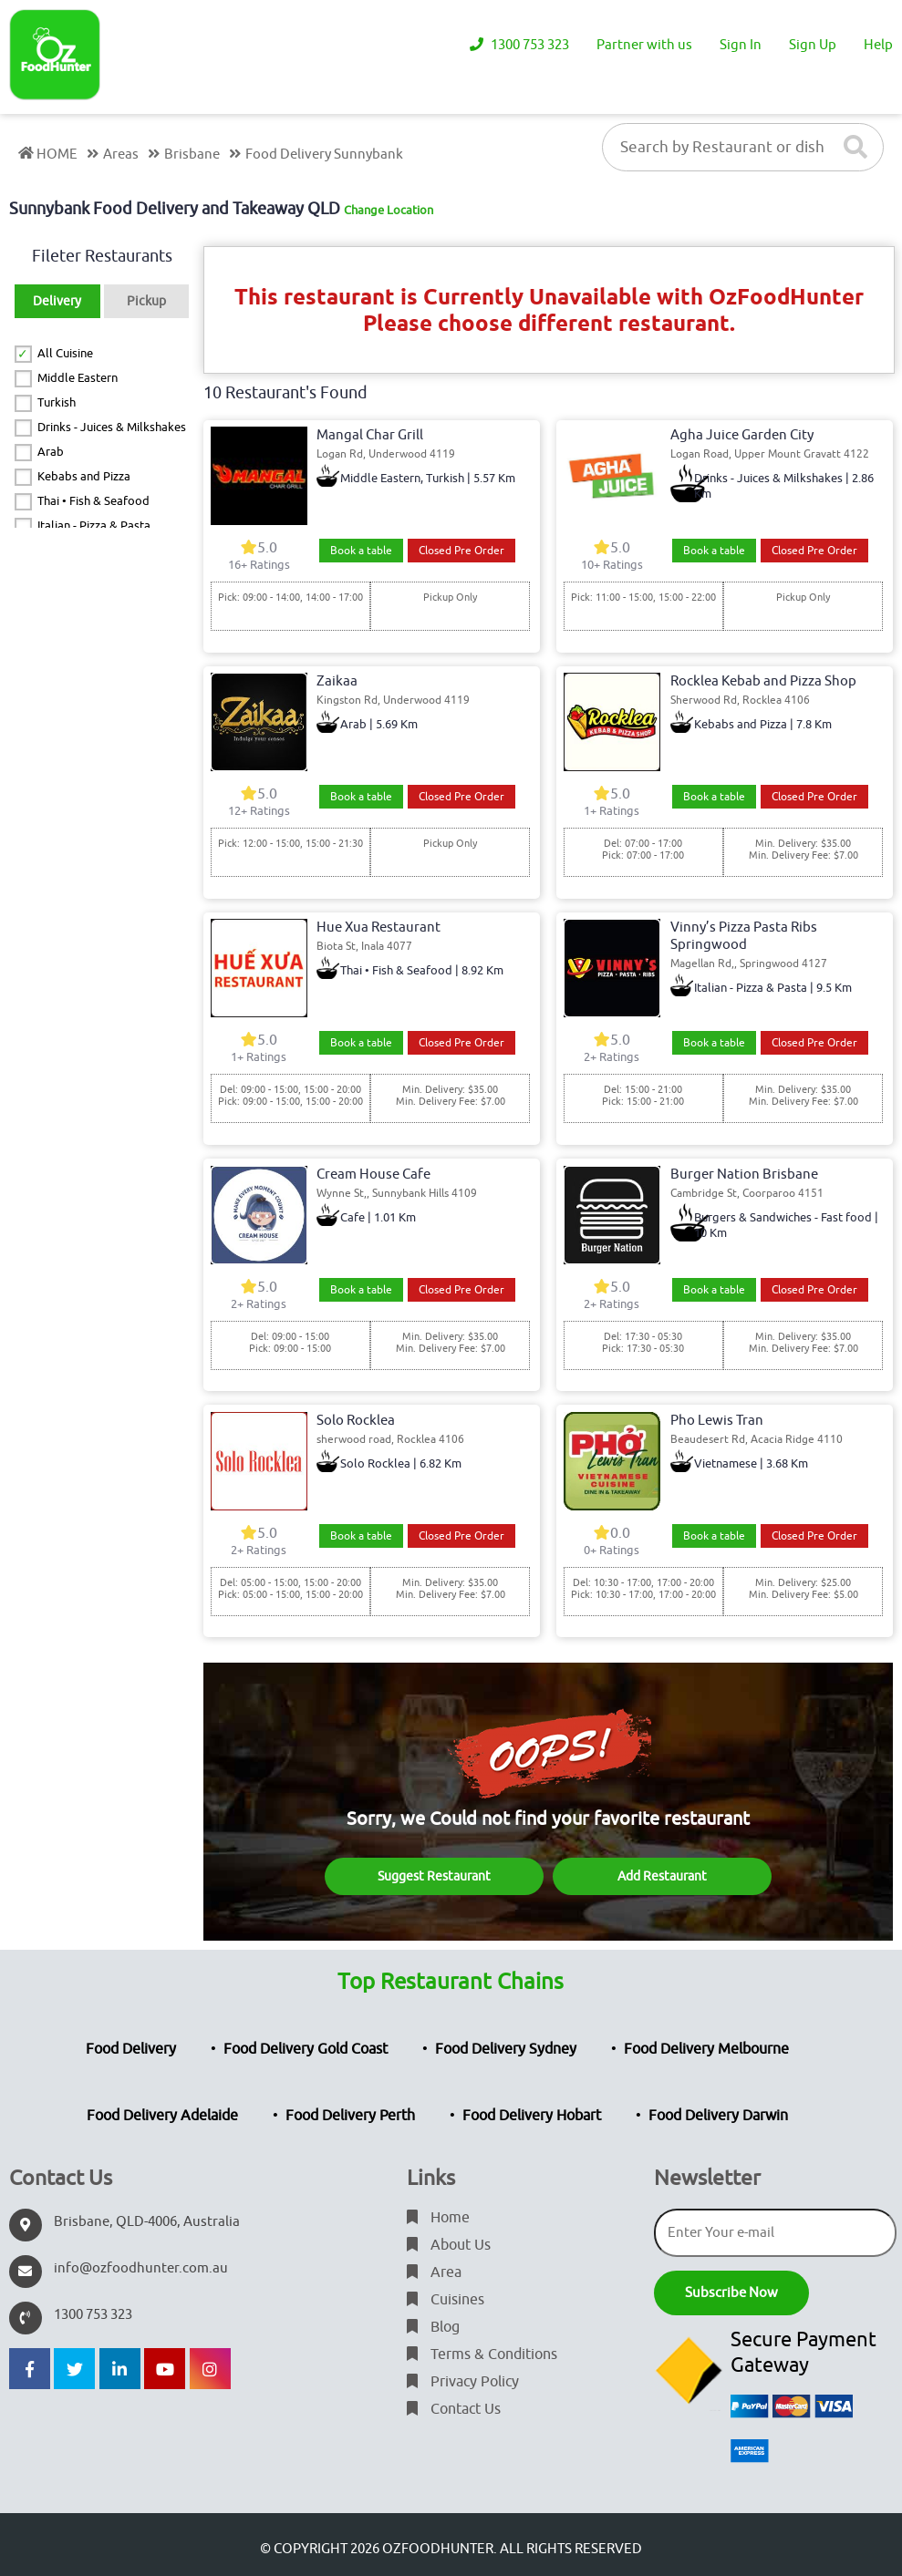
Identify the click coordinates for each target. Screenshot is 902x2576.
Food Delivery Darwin (718, 2116)
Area (434, 2272)
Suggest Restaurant (434, 1876)
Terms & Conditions (482, 2354)
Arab (50, 451)
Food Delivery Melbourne (706, 2049)
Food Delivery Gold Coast (305, 2049)
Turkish (56, 402)
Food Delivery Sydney (505, 2049)
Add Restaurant (662, 1876)
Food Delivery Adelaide (162, 2116)
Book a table (361, 550)
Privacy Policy (463, 2382)
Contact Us (454, 2409)
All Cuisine (65, 353)
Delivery (57, 301)
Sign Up (812, 45)
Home (438, 2218)
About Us (449, 2245)
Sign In (741, 45)
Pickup (146, 301)
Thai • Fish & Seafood (93, 501)
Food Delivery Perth (350, 2116)
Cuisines (445, 2300)
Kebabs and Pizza (83, 476)
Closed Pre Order (461, 550)
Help (878, 45)
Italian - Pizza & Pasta (93, 525)
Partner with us (644, 45)
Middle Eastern (77, 378)
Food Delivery (131, 2049)
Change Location (388, 210)
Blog (433, 2327)
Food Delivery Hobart (531, 2116)
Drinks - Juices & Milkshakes (111, 427)
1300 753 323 (519, 45)
